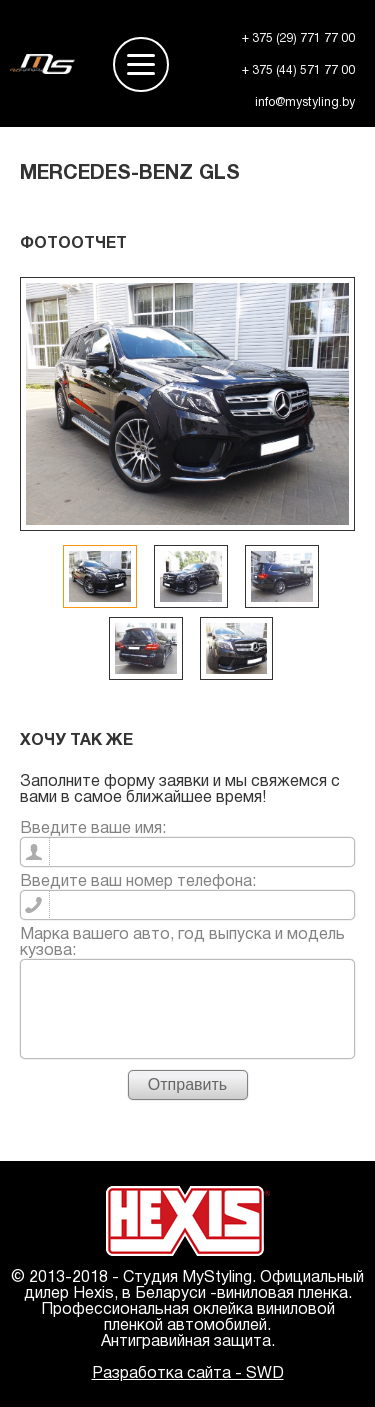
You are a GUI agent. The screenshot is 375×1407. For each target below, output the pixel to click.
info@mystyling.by (305, 102)
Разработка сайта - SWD (188, 1374)
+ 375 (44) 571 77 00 (298, 70)
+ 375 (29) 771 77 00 (298, 38)
